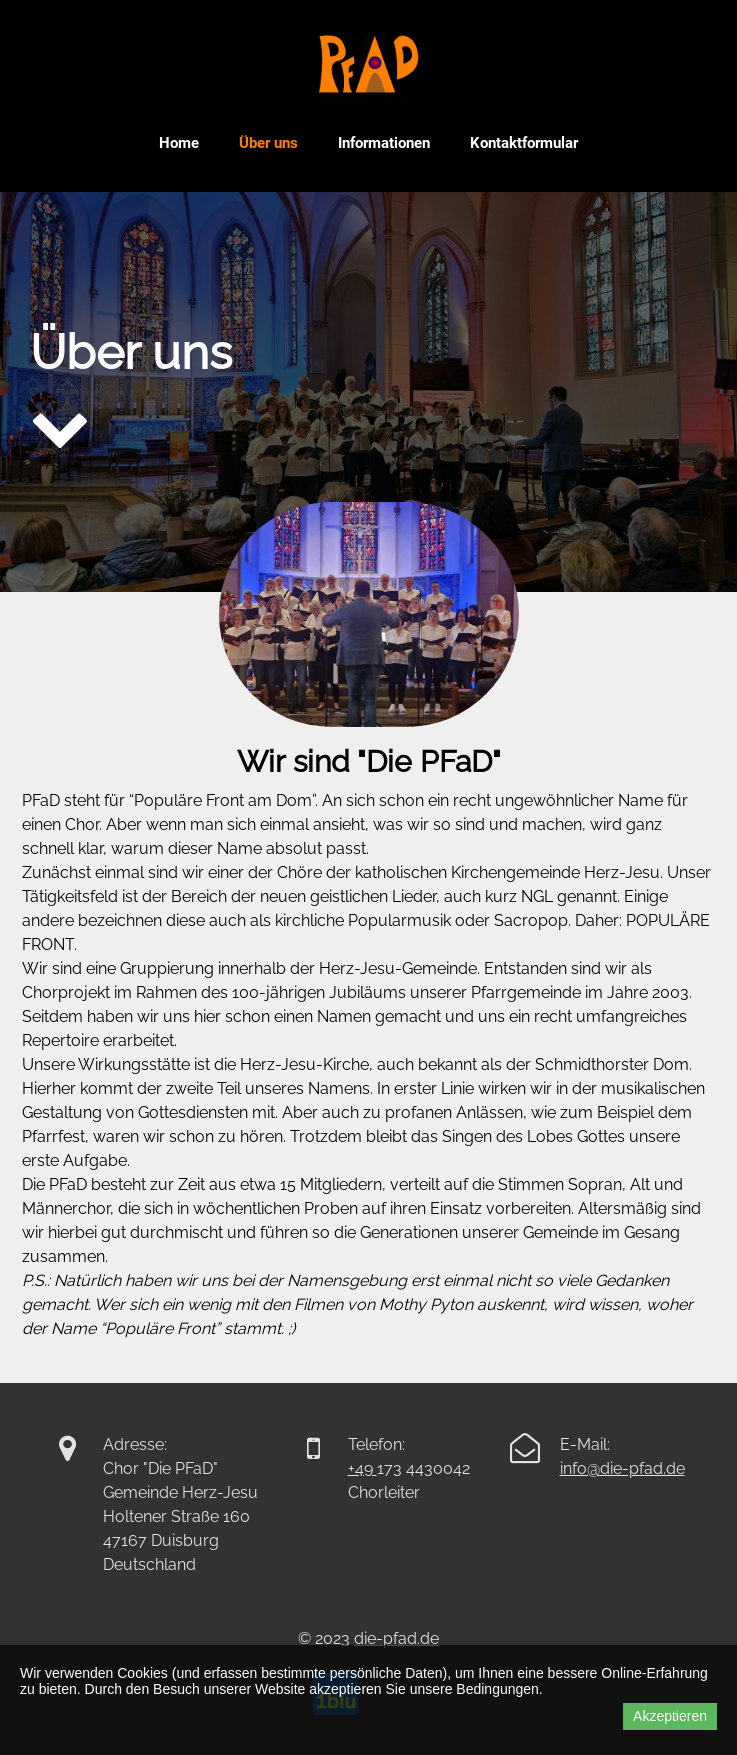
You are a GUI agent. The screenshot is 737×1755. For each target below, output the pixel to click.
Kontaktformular (524, 143)
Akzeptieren (670, 1716)
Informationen (384, 143)
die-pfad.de (642, 1468)
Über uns (268, 143)
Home (179, 143)
